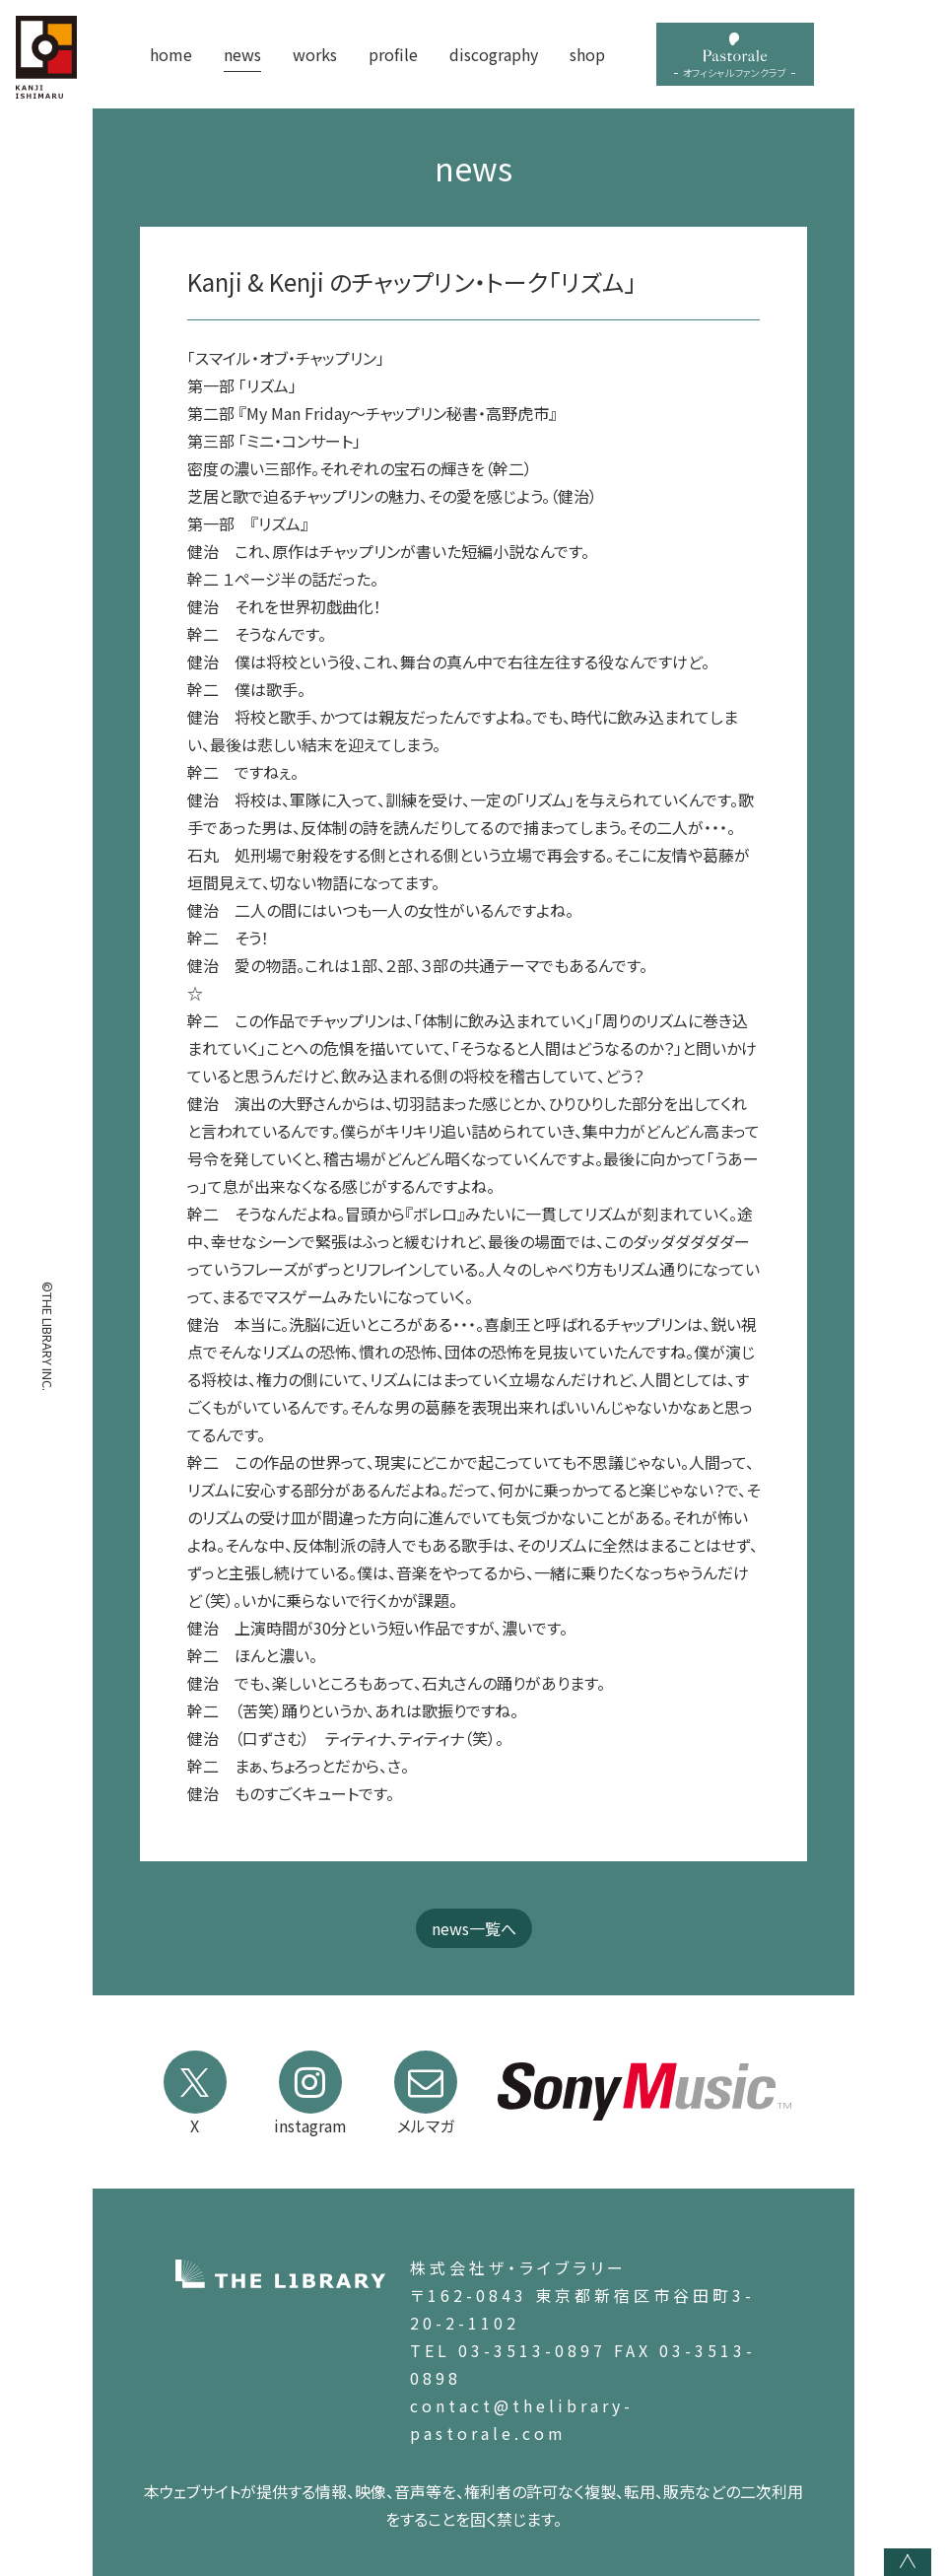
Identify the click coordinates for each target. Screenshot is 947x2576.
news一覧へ (474, 1928)
